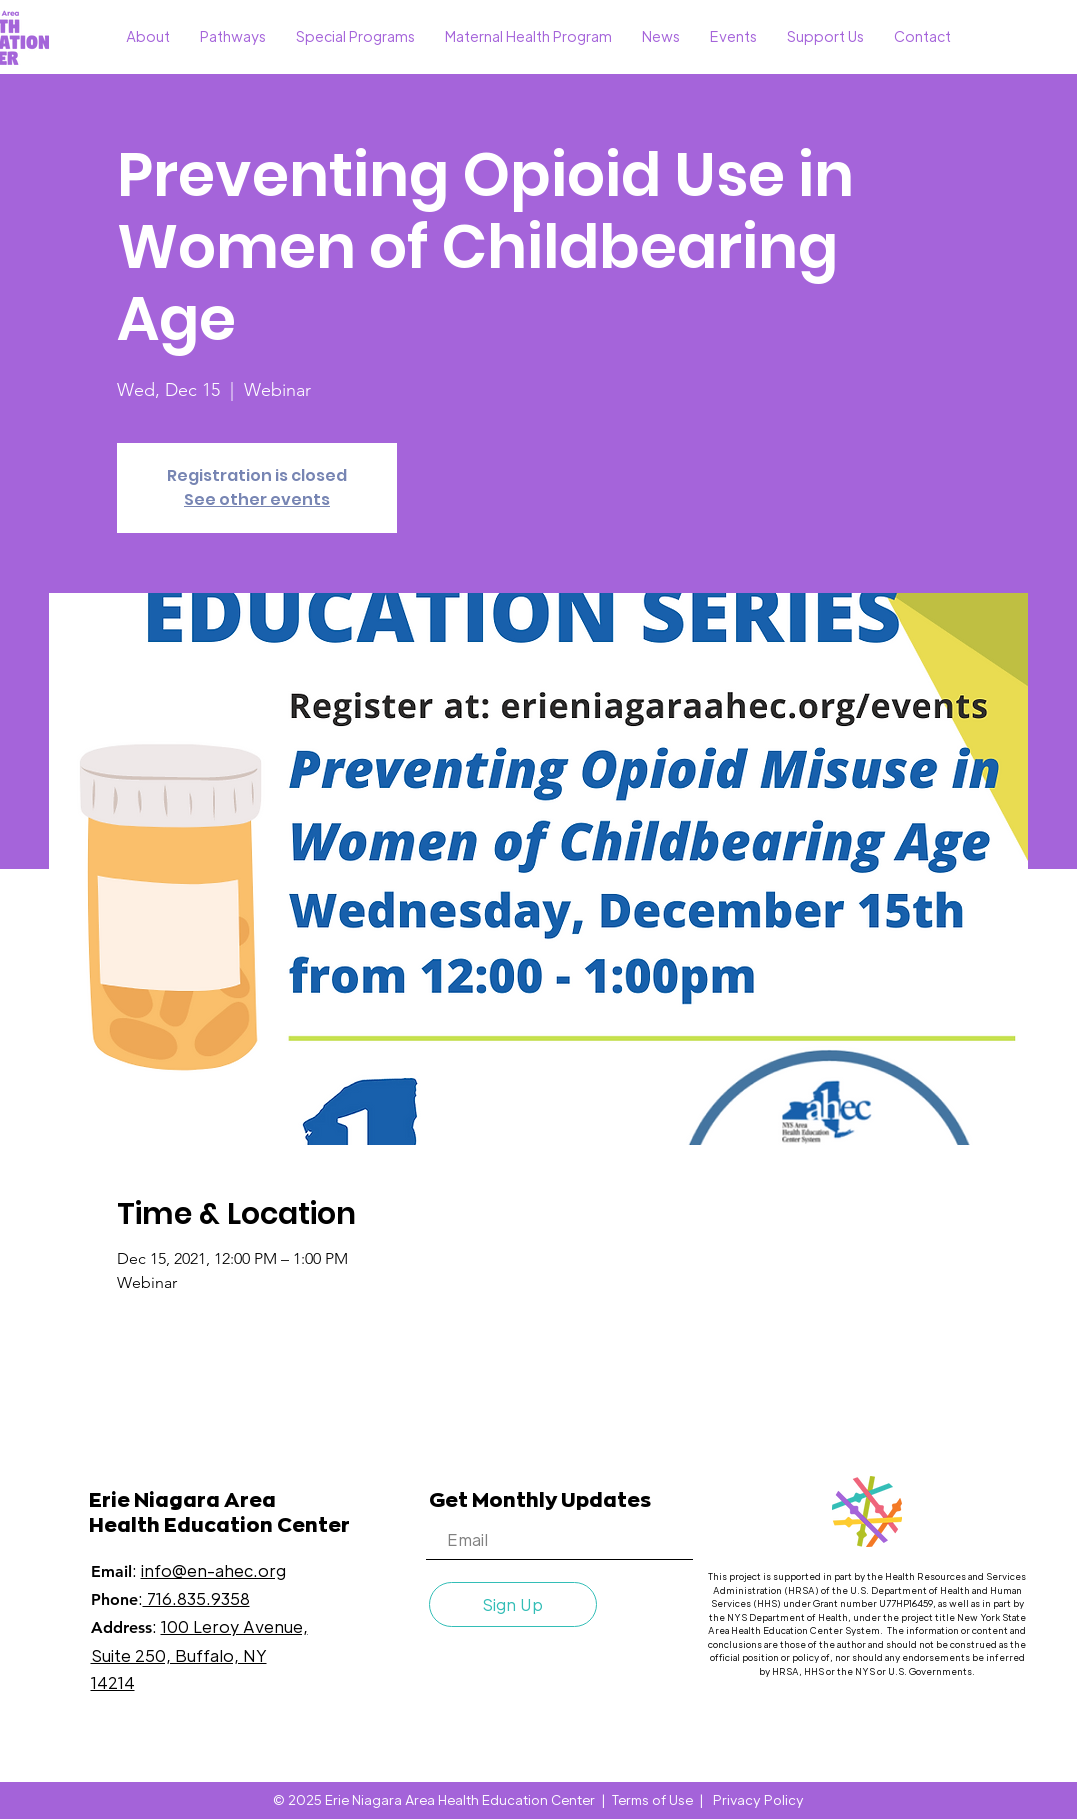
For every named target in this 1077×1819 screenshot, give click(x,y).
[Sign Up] (513, 1604)
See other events (257, 499)
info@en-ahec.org (213, 1570)
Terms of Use (652, 1799)
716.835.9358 (196, 1598)
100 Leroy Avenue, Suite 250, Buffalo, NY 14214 (199, 1654)
